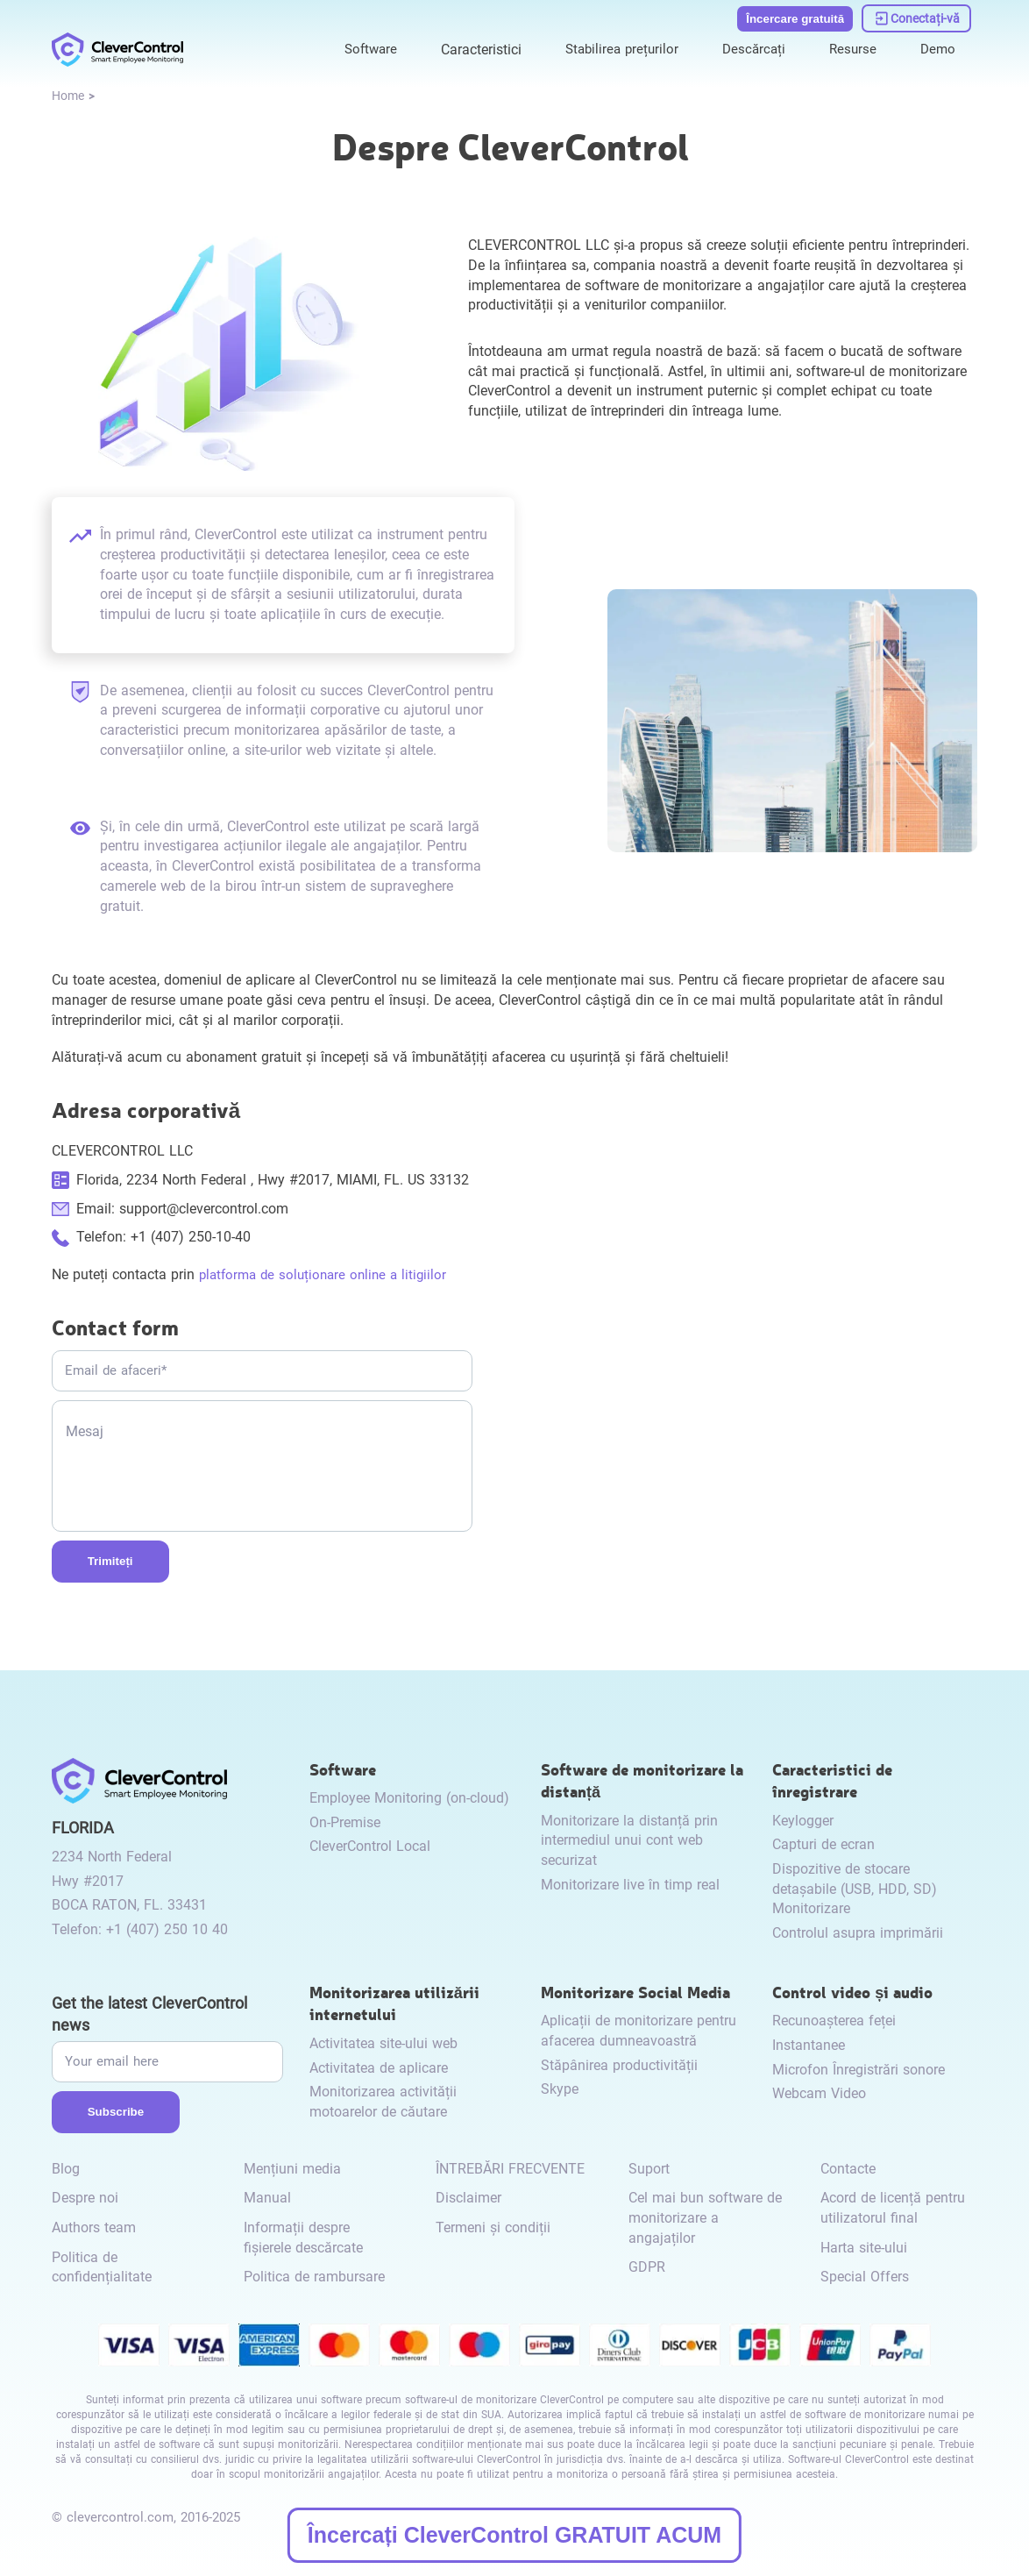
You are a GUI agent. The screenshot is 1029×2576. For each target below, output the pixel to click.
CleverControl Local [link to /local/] (369, 1846)
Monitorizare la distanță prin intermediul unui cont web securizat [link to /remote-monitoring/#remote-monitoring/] (629, 1840)
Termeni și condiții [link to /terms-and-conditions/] (493, 2227)
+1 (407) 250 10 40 (167, 1929)
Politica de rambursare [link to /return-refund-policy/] (314, 2276)
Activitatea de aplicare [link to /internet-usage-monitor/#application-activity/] (378, 2068)
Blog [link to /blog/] (66, 2168)
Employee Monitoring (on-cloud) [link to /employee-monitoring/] (409, 1798)
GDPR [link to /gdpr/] (646, 2267)
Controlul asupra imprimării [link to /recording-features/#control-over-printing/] (857, 1933)
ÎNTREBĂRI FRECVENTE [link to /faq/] (510, 2168)
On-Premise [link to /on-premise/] (344, 1822)
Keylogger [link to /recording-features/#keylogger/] (803, 1820)
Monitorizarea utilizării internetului (394, 2003)
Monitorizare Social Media (635, 1992)
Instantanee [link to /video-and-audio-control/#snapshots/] (808, 2045)
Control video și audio (852, 1992)
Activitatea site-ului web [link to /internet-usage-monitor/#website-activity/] (383, 2043)
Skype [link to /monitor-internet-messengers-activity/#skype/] (559, 2089)
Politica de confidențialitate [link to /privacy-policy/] (102, 2267)
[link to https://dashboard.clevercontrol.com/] (917, 16)
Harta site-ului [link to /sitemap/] (863, 2247)
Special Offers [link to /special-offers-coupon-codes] (864, 2276)
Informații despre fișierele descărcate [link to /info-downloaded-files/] (303, 2237)
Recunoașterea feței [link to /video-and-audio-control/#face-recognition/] (834, 2020)
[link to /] (117, 46)
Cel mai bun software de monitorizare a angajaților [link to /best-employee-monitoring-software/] (705, 2217)
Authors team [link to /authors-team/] (94, 2227)
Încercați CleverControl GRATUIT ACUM (514, 2535)
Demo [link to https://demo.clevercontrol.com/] (937, 45)
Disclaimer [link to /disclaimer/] (468, 2197)
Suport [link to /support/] (649, 2168)
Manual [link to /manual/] (267, 2197)
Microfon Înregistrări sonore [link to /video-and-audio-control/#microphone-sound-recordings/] (858, 2069)
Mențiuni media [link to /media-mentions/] (292, 2168)
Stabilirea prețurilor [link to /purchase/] (613, 45)
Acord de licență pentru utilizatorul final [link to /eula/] (892, 2207)
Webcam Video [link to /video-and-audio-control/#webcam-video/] (819, 2093)
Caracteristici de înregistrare (832, 1779)
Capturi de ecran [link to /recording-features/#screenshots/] (823, 1844)
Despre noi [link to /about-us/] (85, 2197)
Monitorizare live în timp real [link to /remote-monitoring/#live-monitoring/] (630, 1884)
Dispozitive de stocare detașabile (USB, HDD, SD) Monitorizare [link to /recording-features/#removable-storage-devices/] (854, 1889)
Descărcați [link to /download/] (749, 45)
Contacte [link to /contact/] (848, 2168)
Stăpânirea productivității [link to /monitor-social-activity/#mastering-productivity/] (619, 2065)
